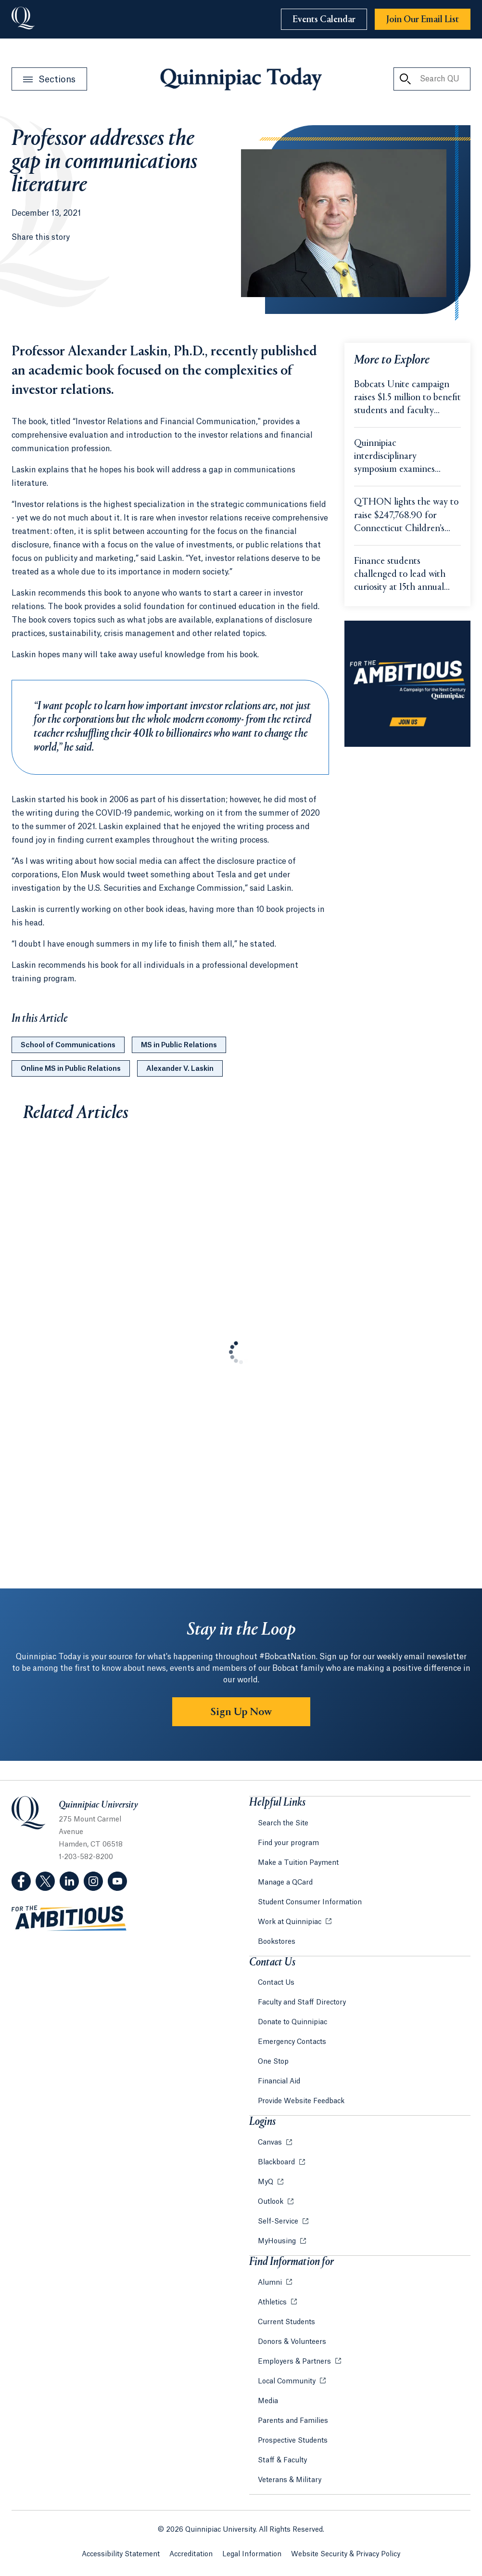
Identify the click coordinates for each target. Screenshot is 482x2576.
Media (268, 2401)
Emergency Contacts (292, 2042)
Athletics (273, 2302)
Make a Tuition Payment (298, 1863)
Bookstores (276, 1942)
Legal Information (251, 2554)
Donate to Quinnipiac (292, 2022)
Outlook (271, 2202)
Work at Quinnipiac (290, 1922)
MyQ (266, 2182)
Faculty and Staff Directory (302, 2002)
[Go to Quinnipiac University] (23, 19)
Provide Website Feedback (301, 2101)
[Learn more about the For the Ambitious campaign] (407, 684)
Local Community (287, 2381)
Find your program (288, 1843)
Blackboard (277, 2162)
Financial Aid (279, 2081)
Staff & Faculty (282, 2460)
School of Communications (68, 1045)
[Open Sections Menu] (49, 79)
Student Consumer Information (310, 1902)
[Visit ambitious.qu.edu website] (69, 1918)
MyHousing (278, 2241)
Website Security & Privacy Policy (345, 2554)
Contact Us (276, 1982)
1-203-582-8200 (86, 1857)
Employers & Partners (295, 2361)
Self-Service (279, 2221)
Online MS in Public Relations (71, 1069)
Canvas (271, 2142)
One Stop (273, 2061)
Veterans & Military (289, 2480)
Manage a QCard (285, 1882)
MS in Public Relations (179, 1045)
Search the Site (283, 1823)
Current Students (286, 2322)
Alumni (271, 2282)
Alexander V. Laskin (180, 1069)
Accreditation (191, 2554)
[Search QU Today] (405, 79)
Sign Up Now (241, 1712)
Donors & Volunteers (292, 2342)
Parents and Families (293, 2421)
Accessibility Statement (121, 2554)
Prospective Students (293, 2440)
